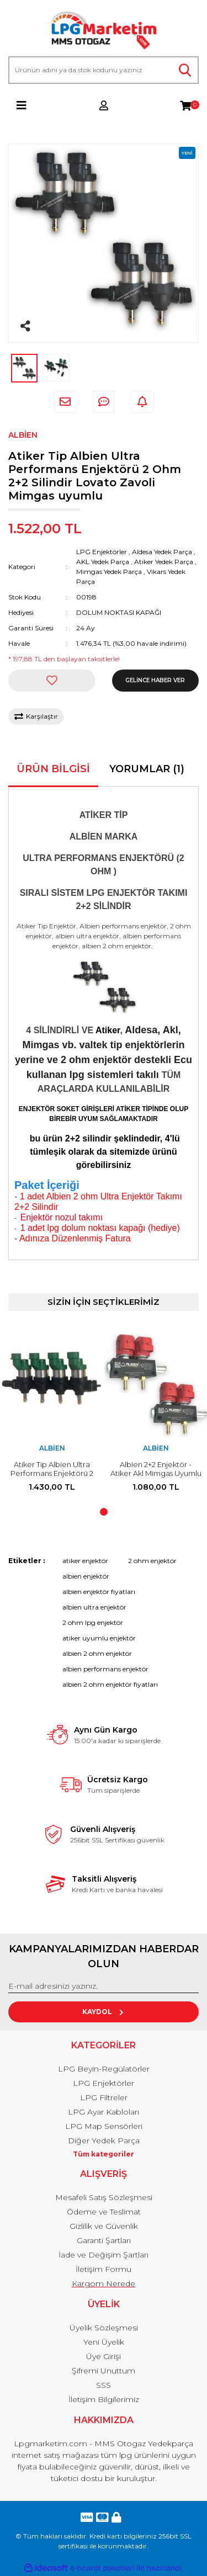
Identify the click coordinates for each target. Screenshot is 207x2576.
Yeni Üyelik (103, 2342)
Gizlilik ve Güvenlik (104, 2226)
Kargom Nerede (103, 2283)
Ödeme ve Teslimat (104, 2212)
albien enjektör (85, 1576)
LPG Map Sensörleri (103, 2126)
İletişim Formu (103, 2269)
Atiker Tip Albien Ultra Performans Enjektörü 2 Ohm (51, 1473)
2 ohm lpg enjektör (92, 1622)
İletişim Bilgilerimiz (103, 2399)
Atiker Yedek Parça (163, 561)
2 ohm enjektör (152, 1561)
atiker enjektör (85, 1561)
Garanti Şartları (104, 2240)
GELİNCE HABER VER (155, 680)
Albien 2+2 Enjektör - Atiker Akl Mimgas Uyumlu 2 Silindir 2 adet (155, 1473)
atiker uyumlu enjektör (99, 1638)
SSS (103, 2385)
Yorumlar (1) (146, 769)
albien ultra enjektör (94, 1607)
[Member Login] (103, 105)
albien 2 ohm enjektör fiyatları (110, 1684)
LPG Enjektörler (101, 552)
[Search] (103, 70)
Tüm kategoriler (103, 2154)
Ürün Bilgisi (53, 769)
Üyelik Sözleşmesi (104, 2328)
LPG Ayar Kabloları (103, 2112)
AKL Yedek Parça (102, 561)
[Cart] (185, 105)
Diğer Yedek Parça (104, 2140)
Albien (23, 435)
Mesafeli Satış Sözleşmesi (103, 2197)
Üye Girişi (103, 2356)
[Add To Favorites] (51, 681)
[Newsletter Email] (103, 1986)
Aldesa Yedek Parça (162, 552)
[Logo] (103, 31)
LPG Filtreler (104, 2097)
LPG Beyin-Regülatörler (104, 2069)
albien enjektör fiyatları (98, 1591)
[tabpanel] (52, 1417)
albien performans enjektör (105, 1669)
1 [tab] (104, 1512)
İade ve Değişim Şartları (103, 2255)
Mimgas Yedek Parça (109, 571)
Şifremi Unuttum (103, 2371)
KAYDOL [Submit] (103, 2011)
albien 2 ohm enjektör (97, 1653)
